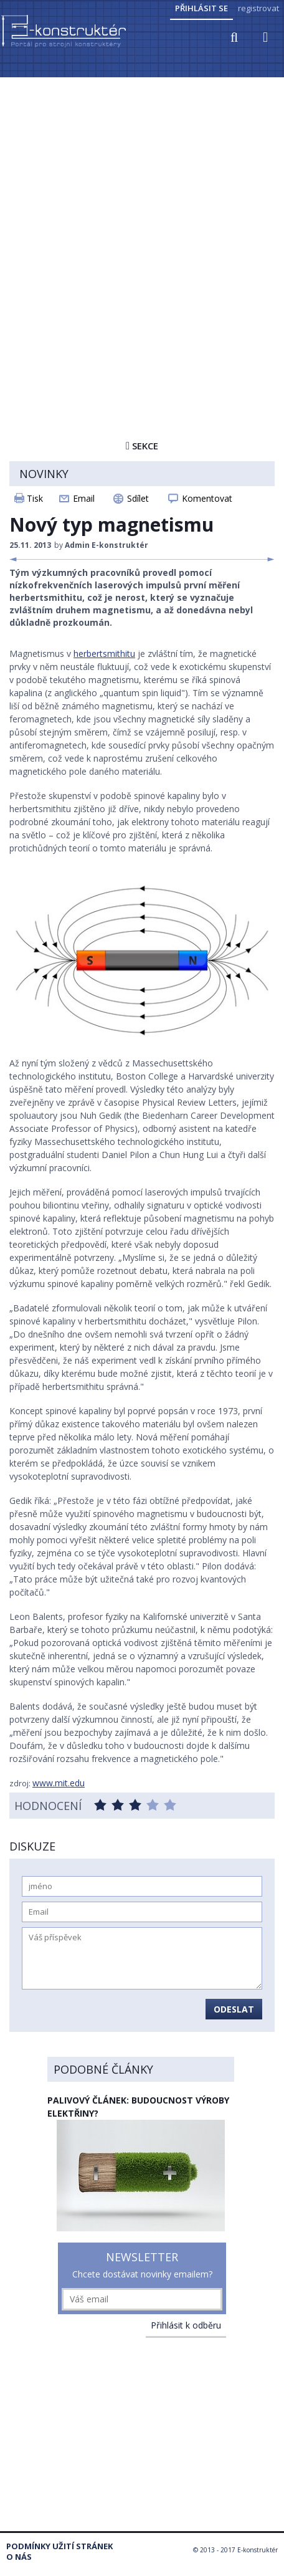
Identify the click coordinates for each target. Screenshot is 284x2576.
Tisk (35, 498)
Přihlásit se (201, 8)
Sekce (142, 445)
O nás (19, 2557)
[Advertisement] (142, 227)
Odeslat (234, 2009)
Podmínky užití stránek (59, 2546)
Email (84, 498)
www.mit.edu (58, 1783)
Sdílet (138, 498)
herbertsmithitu (104, 653)
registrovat (258, 8)
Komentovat (207, 498)
